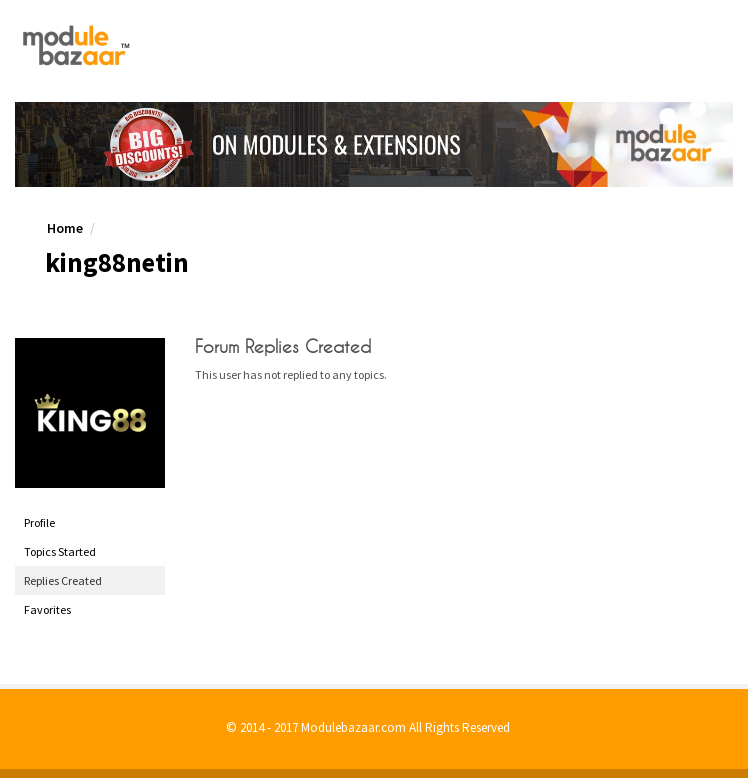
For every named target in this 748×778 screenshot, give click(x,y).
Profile (39, 522)
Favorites (47, 609)
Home (65, 228)
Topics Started (60, 551)
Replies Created (63, 580)
